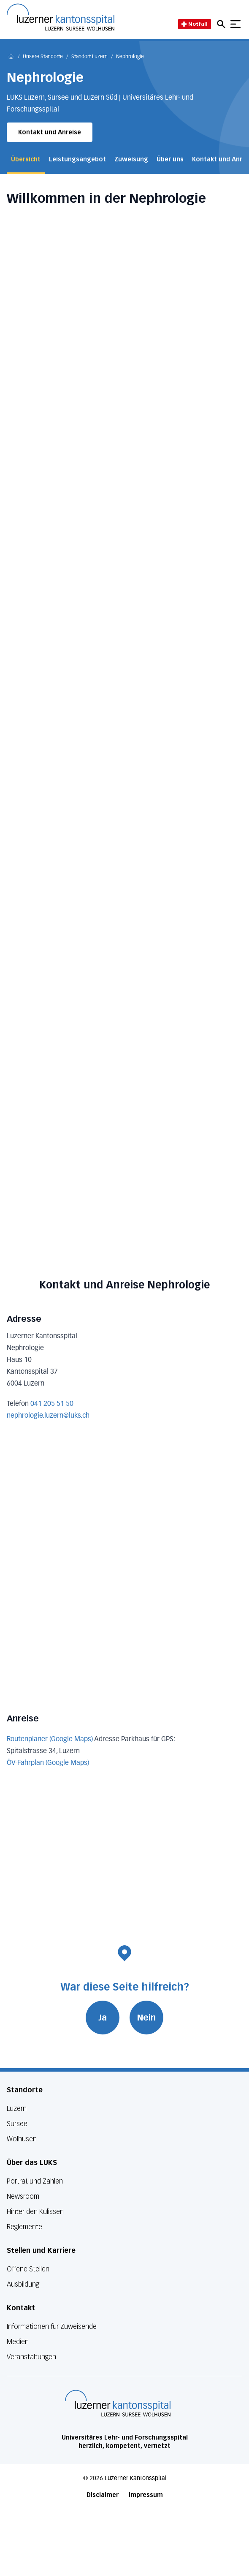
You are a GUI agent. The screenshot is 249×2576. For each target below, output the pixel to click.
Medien (18, 2342)
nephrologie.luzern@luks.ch (48, 1416)
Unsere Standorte (43, 57)
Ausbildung (23, 2284)
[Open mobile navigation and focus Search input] (222, 24)
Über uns (170, 159)
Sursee (17, 2124)
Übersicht (26, 159)
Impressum (146, 2495)
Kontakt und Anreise (49, 132)
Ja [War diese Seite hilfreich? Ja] (102, 2017)
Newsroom (23, 2196)
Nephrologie (130, 57)
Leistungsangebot (77, 159)
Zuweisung (131, 159)
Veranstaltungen (31, 2357)
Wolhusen (22, 2139)
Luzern (17, 2109)
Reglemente (24, 2227)
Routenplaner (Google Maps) (50, 1739)
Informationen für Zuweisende (52, 2327)
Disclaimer (103, 2495)
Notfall (194, 24)
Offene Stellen (28, 2269)
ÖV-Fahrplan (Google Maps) (48, 1763)
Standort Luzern (89, 57)
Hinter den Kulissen (35, 2212)
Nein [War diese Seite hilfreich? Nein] (146, 2017)
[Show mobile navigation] (235, 24)
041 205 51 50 (51, 1404)
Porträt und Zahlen (35, 2181)
